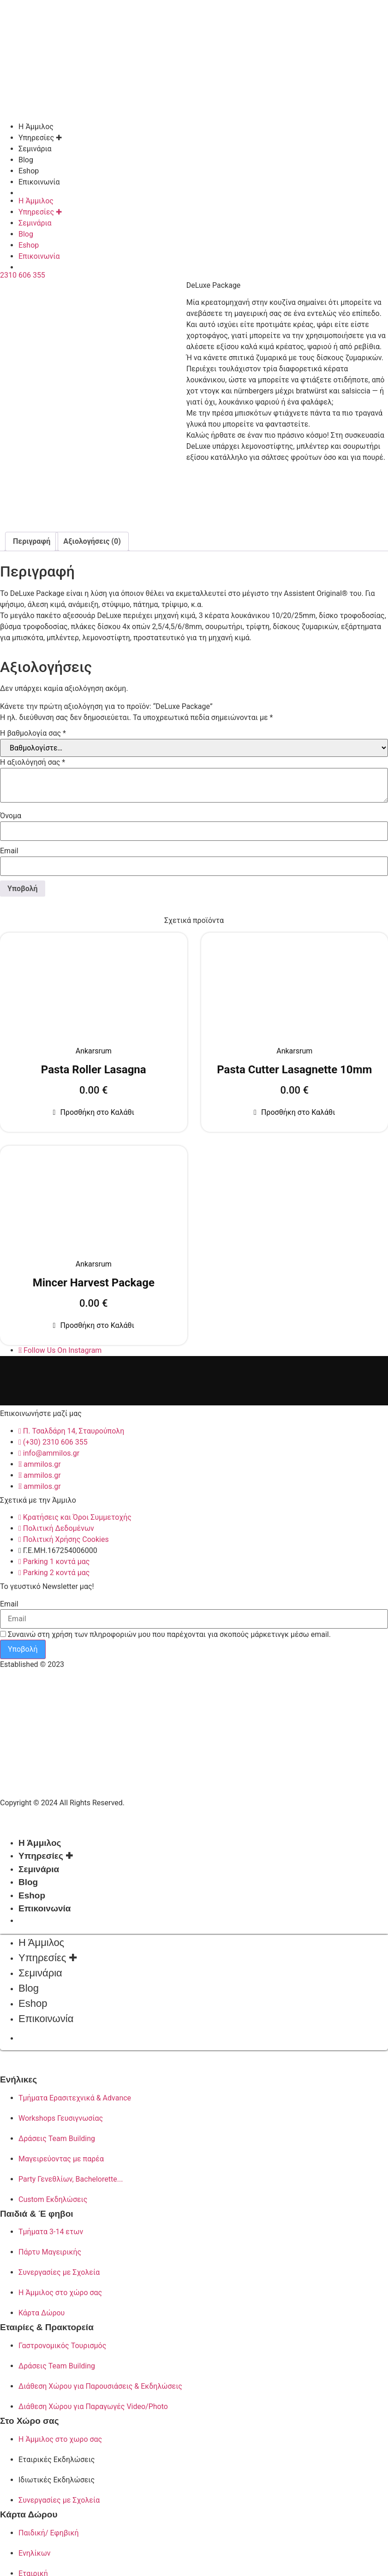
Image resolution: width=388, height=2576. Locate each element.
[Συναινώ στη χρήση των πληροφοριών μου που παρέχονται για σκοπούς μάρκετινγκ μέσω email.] (3, 1631)
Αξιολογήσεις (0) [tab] (91, 538)
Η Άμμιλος (36, 126)
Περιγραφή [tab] (31, 538)
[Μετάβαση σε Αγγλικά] (203, 193)
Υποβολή (23, 1646)
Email (9, 847)
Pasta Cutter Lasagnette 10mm (294, 1066)
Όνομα (10, 812)
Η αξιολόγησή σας (32, 759)
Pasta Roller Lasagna (93, 1066)
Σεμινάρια (35, 148)
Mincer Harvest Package (94, 1279)
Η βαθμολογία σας (33, 730)
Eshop (28, 171)
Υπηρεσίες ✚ (40, 137)
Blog (25, 159)
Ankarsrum (94, 1047)
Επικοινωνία (39, 182)
